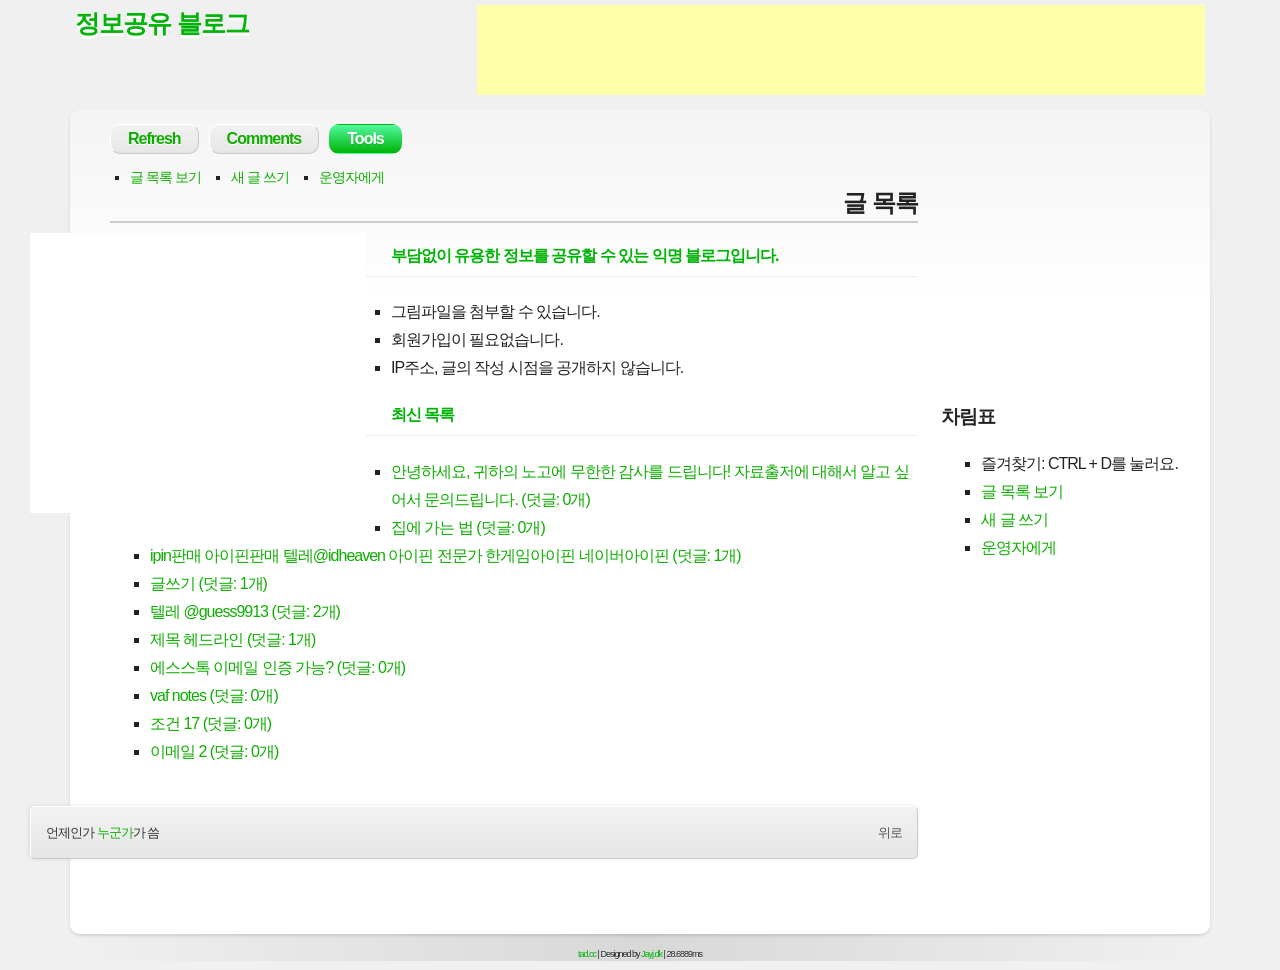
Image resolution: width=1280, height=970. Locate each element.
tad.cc (587, 954)
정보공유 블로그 (162, 23)
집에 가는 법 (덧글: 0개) (468, 527)
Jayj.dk (651, 954)
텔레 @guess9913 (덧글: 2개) (245, 611)
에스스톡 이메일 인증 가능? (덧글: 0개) (277, 667)
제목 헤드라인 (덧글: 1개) (232, 639)
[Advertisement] (841, 50)
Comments (264, 138)
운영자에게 (351, 177)
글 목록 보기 (165, 177)
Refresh (154, 138)
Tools (365, 138)
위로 (890, 832)
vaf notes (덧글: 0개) (214, 695)
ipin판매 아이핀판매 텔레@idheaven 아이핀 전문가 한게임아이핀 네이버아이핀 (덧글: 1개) (445, 555)
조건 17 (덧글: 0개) (210, 723)
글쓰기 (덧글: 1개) (208, 583)
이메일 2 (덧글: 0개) (214, 751)
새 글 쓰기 (260, 177)
